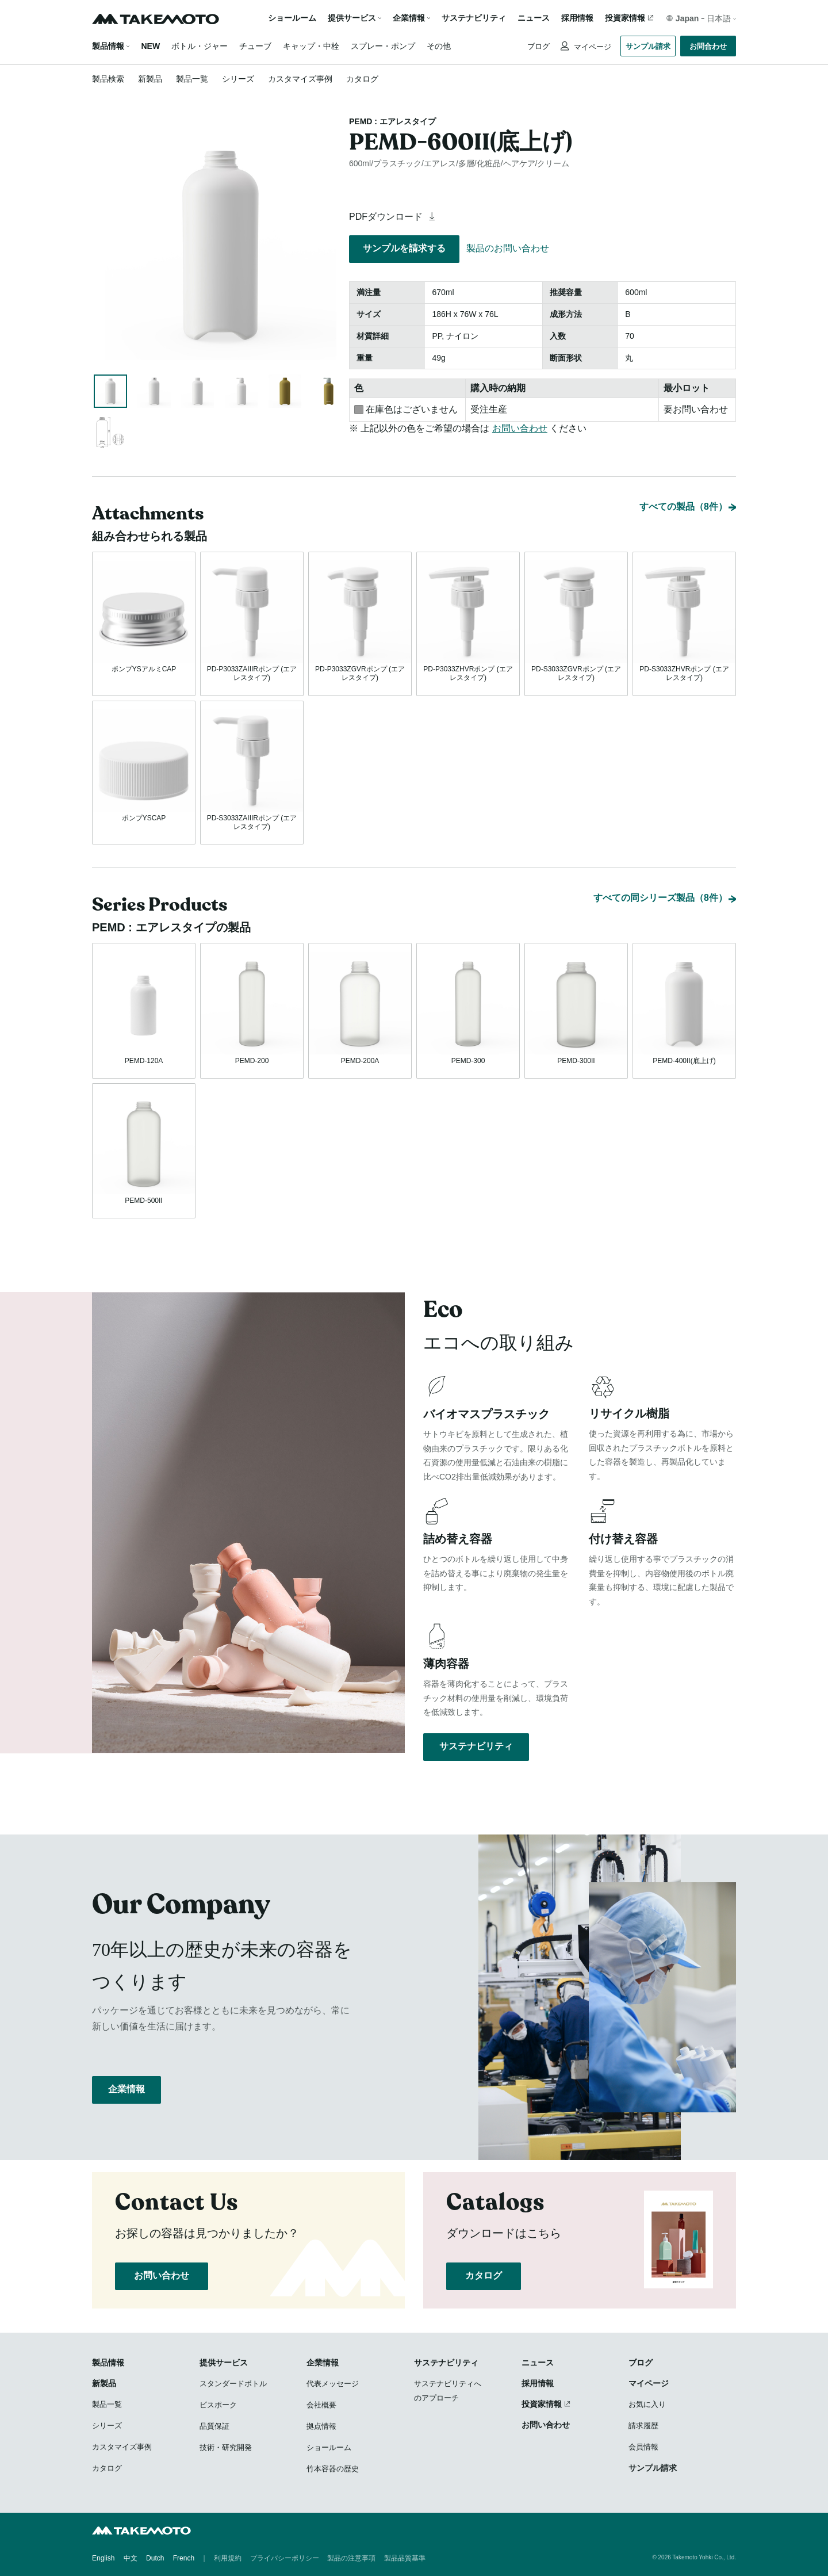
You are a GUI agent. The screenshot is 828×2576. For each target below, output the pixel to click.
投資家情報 (625, 18)
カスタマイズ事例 (300, 78)
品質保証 (214, 2426)
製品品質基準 (404, 2559)
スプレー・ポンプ (383, 46)
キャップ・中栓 (311, 46)
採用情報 (577, 18)
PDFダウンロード (393, 216)
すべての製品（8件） (683, 504)
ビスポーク (218, 2405)
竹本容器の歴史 (332, 2469)
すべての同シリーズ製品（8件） (660, 897)
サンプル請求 (648, 46)
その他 (439, 46)
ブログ (538, 46)
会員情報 (643, 2447)
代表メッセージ (332, 2384)
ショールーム (292, 18)
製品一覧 (192, 78)
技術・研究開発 (226, 2448)
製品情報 (108, 46)
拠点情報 (321, 2426)
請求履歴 (643, 2426)
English (103, 2559)
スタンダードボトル (233, 2384)
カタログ (362, 78)
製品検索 (108, 78)
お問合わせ (708, 46)
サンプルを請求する (404, 248)
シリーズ (238, 78)
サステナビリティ (474, 18)
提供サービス (224, 2363)
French (183, 2559)
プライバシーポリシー (284, 2559)
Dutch (155, 2559)
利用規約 (227, 2559)
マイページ (591, 47)
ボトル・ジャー (199, 46)
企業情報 (126, 2095)
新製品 (150, 78)
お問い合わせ (519, 428)
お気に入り (647, 2405)
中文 (130, 2559)
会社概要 (321, 2405)
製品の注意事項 (351, 2559)
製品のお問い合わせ (507, 248)
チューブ (255, 46)
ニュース (534, 18)
